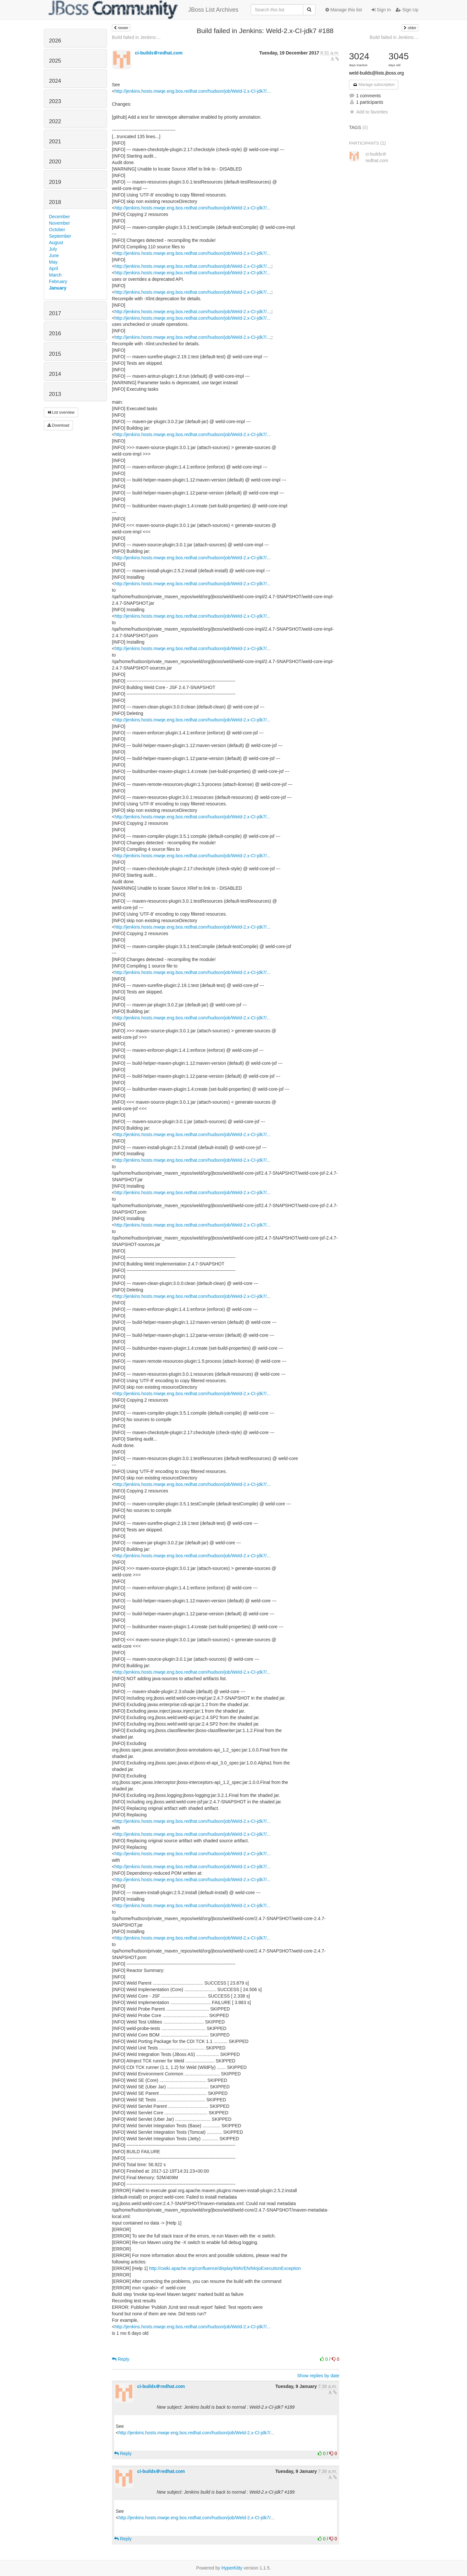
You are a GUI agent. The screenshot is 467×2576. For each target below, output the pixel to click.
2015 (55, 354)
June (54, 255)
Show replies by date (318, 2375)
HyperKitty (232, 2567)
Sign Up (407, 9)
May (53, 262)
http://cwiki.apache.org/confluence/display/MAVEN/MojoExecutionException (225, 2268)
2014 (55, 374)
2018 (55, 202)
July (53, 249)
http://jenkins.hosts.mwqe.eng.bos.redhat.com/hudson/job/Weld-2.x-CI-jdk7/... (192, 91)
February (58, 281)
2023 (55, 101)
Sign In (381, 9)
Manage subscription (374, 84)
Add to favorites (368, 111)
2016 (55, 333)
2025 (55, 61)
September (60, 236)
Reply (120, 2359)
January (57, 288)
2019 (55, 182)
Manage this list (343, 9)
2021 (55, 141)
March (55, 275)
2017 (55, 313)
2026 (55, 41)
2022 (55, 121)
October (57, 229)
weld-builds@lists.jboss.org (376, 73)
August (56, 242)
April (53, 268)
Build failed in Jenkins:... (136, 37)
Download (58, 425)
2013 (55, 394)
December (59, 216)
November (59, 223)
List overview (61, 412)
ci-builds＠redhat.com (159, 52)
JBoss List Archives (143, 10)
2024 (55, 81)
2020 (55, 162)
